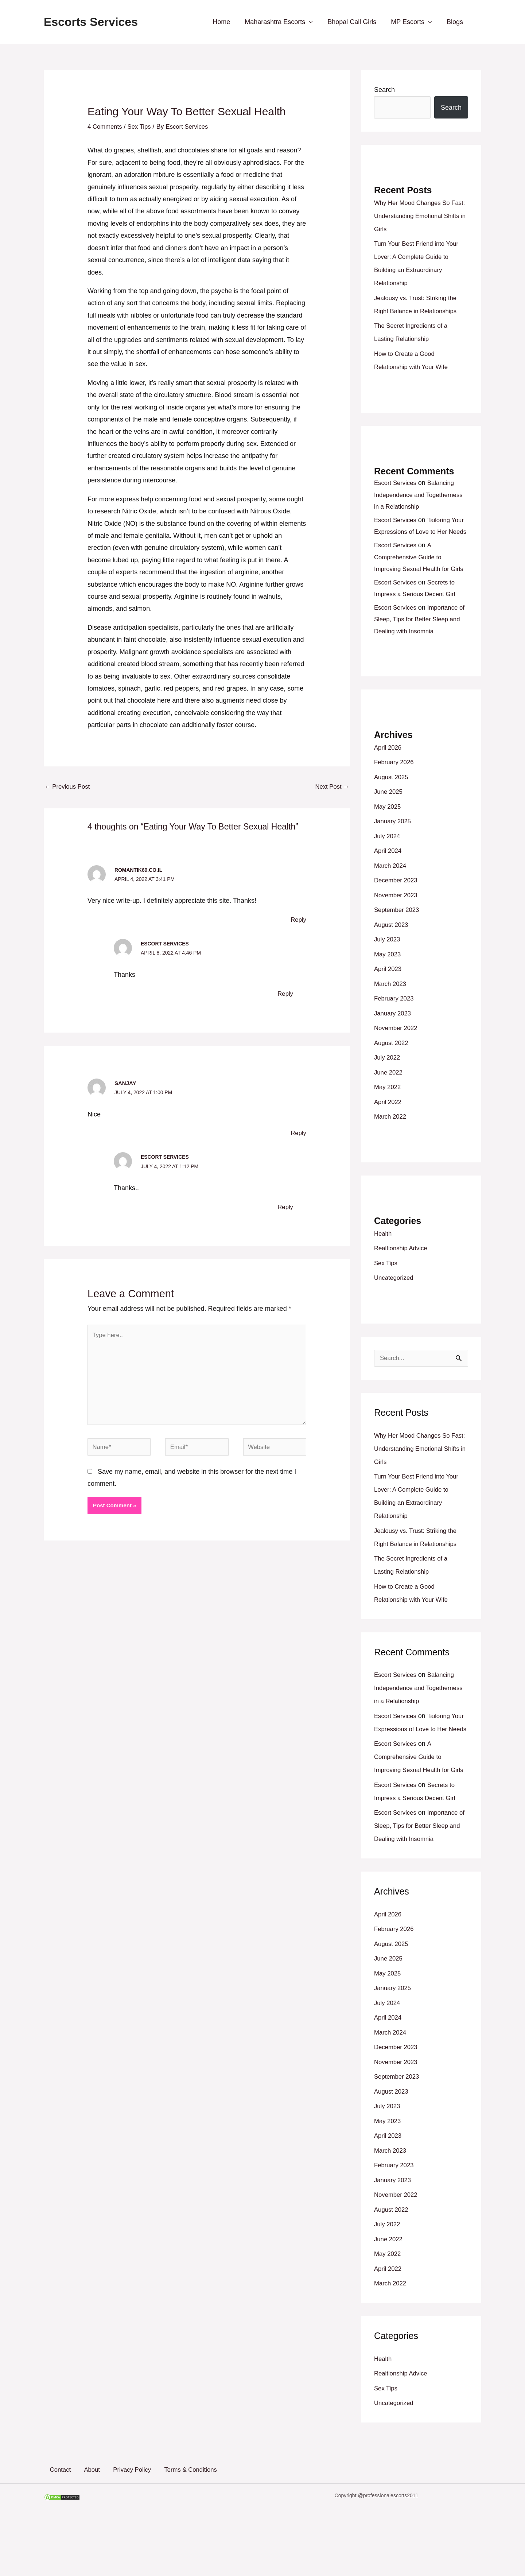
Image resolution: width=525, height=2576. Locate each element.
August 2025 (392, 800)
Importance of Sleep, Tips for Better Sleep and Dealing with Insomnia (418, 643)
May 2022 (388, 1110)
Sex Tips (142, 126)
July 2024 (388, 859)
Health (383, 1257)
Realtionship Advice (402, 1271)
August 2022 (392, 1066)
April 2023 (389, 992)
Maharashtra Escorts (280, 22)
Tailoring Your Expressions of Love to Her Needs (421, 531)
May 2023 (388, 978)
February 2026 (395, 785)
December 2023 (397, 904)
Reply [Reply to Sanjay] (297, 1133)
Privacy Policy (117, 2520)
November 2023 (397, 918)
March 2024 (391, 889)
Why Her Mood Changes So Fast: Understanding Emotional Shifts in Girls (419, 216)
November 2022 (397, 1051)
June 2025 (389, 815)
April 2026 (389, 771)
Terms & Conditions (172, 2520)
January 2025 (394, 844)
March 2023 (391, 1007)
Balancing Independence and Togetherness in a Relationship (419, 494)
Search (384, 89)
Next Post (330, 787)
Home (228, 22)
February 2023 (395, 1022)
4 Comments (106, 126)
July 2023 (388, 963)
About (81, 2520)
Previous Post (68, 787)
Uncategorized (395, 1301)
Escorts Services (91, 21)
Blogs (455, 22)
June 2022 (389, 1096)
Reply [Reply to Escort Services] (284, 994)
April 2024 (389, 874)
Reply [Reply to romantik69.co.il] (297, 920)
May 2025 (388, 830)
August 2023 (392, 948)
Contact (55, 2520)
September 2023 (398, 933)
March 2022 (391, 1140)
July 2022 (388, 1081)
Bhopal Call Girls (355, 22)
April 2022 (389, 1125)
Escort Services (166, 944)
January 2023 (394, 1037)
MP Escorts (410, 22)
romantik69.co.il (140, 871)
